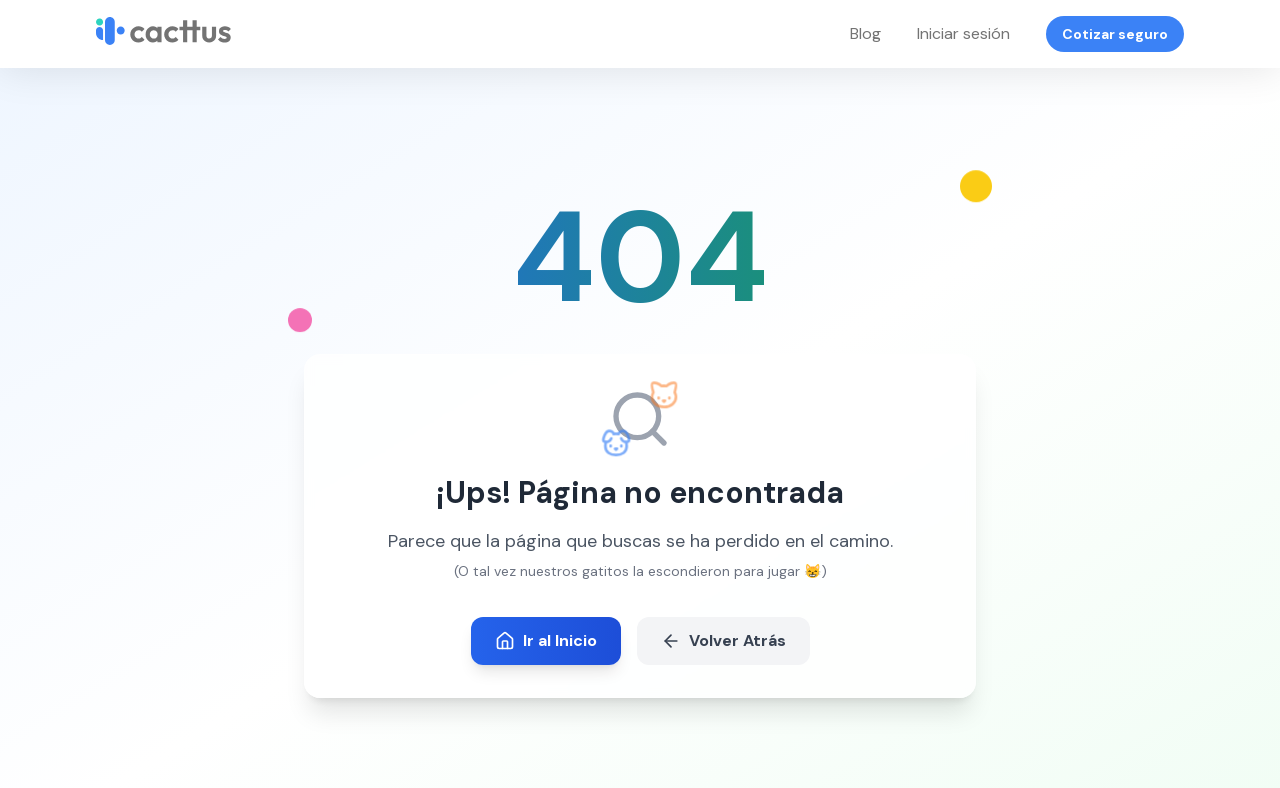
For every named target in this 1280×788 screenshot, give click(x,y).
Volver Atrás (723, 640)
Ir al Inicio (546, 640)
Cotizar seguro (1115, 34)
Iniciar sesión (963, 33)
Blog (865, 33)
